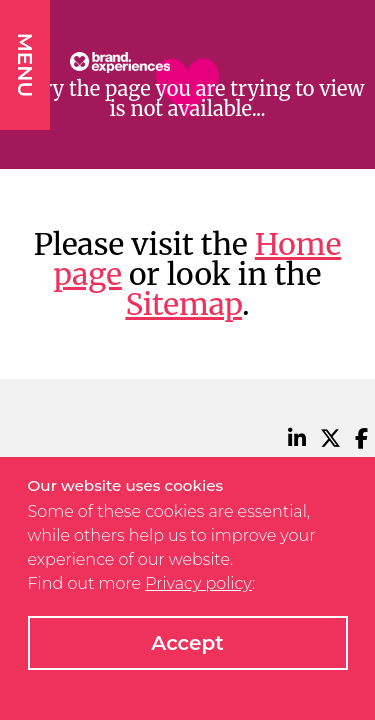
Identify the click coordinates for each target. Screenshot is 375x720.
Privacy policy (198, 583)
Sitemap (183, 304)
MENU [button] (25, 65)
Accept (187, 643)
